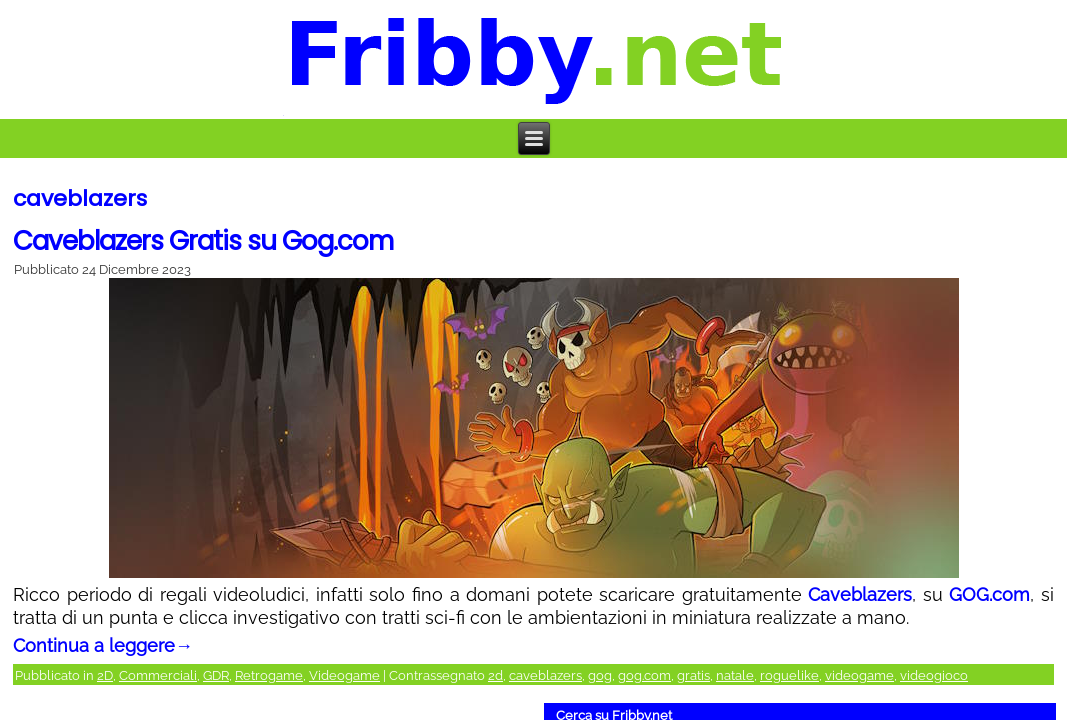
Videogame (344, 675)
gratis (693, 675)
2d (495, 675)
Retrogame (269, 675)
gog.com (644, 675)
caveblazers (545, 675)
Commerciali (158, 675)
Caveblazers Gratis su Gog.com (203, 241)
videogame (859, 675)
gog (600, 675)
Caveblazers (860, 594)
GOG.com (989, 594)
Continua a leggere (103, 645)
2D (105, 675)
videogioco (934, 675)
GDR (216, 675)
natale (735, 675)
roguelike (789, 675)
